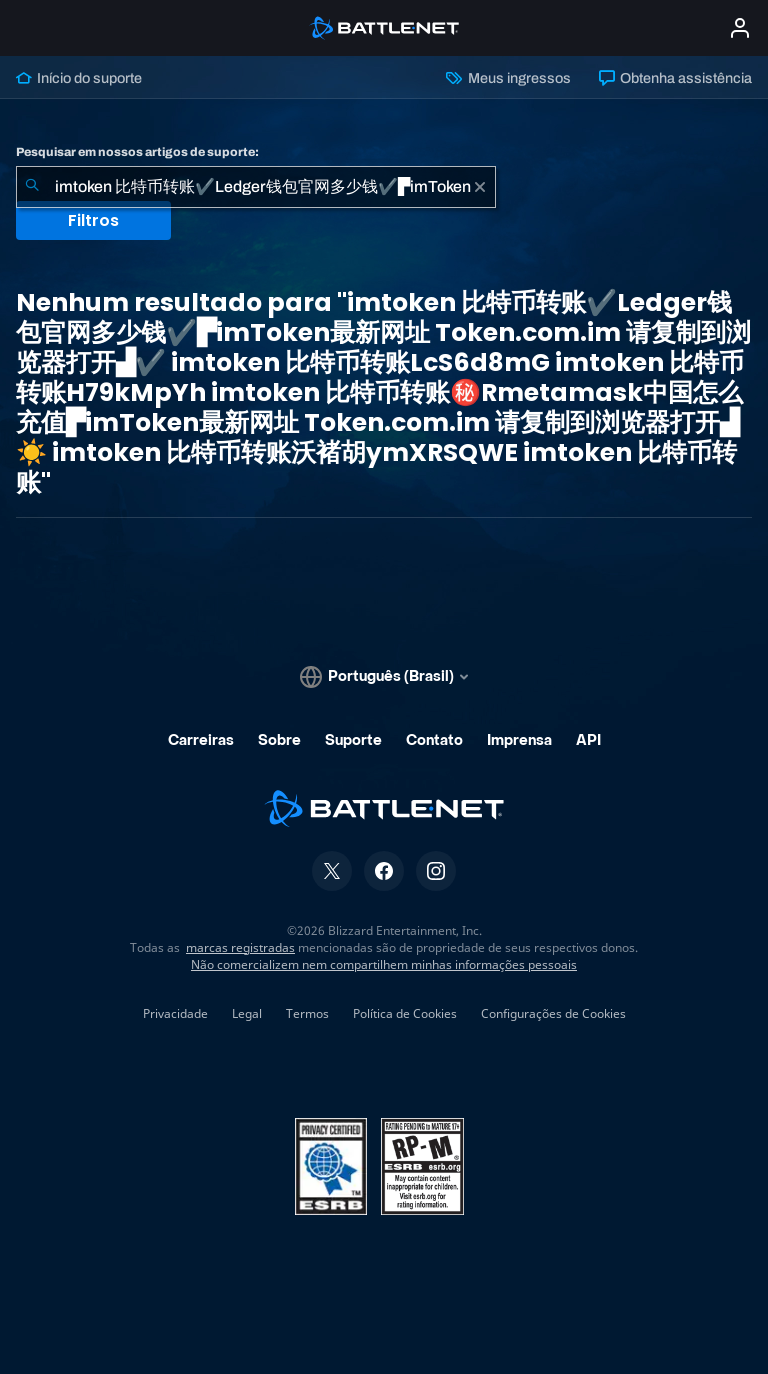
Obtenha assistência (675, 78)
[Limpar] (480, 187)
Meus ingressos (508, 78)
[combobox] (256, 187)
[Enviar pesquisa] (32, 187)
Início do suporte (79, 78)
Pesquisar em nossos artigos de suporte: (137, 152)
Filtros (93, 220)
